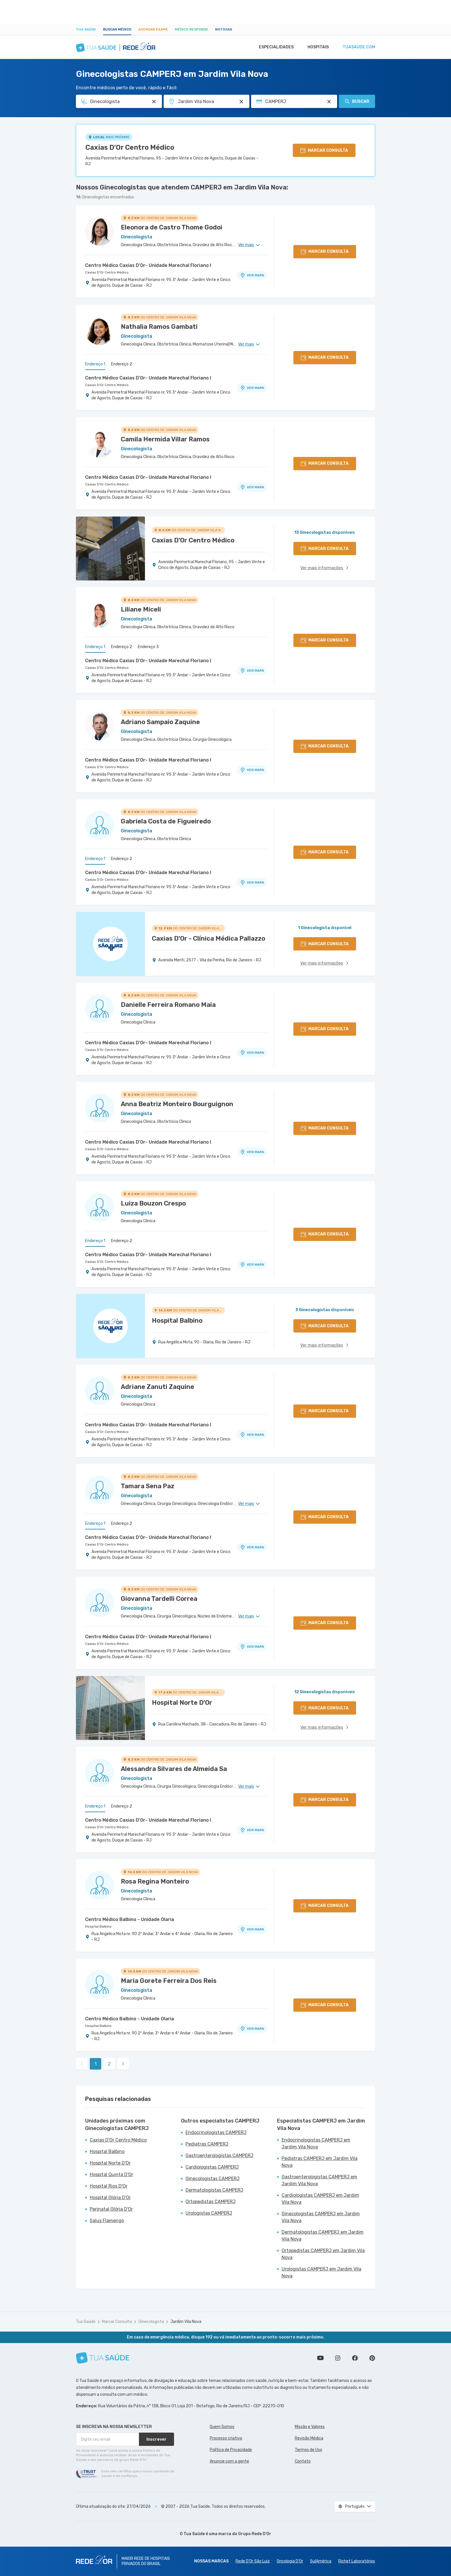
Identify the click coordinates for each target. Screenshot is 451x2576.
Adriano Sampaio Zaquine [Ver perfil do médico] (160, 722)
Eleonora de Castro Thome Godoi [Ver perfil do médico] (171, 227)
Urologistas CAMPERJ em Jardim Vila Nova (321, 2272)
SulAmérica (320, 2561)
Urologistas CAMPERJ (209, 2213)
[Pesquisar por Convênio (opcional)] (329, 101)
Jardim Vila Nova (185, 2321)
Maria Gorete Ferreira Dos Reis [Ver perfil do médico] (169, 1981)
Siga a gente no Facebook (355, 2358)
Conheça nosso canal (320, 2358)
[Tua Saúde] (102, 2358)
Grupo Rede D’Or (254, 2533)
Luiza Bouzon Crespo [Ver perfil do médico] (153, 1203)
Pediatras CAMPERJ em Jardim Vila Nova (320, 2162)
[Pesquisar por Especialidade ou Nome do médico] (153, 101)
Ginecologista (151, 2321)
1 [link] (96, 2064)
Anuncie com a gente (229, 2461)
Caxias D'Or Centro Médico (129, 147)
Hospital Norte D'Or (110, 2163)
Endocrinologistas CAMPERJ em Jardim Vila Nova (316, 2143)
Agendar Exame (153, 29)
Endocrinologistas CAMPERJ (216, 2132)
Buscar (357, 101)
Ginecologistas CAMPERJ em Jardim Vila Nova (321, 2217)
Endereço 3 (148, 646)
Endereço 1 (95, 364)
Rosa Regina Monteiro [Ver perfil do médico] (155, 1881)
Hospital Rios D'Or (108, 2186)
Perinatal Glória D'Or (111, 2209)
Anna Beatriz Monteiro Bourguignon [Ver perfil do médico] (177, 1104)
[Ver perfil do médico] (99, 231)
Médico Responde (191, 29)
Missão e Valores (310, 2426)
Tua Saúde (86, 29)
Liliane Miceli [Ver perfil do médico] (141, 609)
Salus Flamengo (107, 2220)
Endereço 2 (121, 364)
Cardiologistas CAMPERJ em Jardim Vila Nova (320, 2198)
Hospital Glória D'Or (110, 2197)
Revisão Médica (309, 2438)
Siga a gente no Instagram (338, 2358)
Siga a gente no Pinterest (372, 2358)
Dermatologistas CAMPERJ (214, 2190)
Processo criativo (226, 2438)
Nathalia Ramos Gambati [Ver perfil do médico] (159, 327)
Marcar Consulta (117, 2321)
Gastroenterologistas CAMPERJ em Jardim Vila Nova (319, 2180)
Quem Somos (222, 2426)
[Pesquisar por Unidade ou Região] (241, 101)
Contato (303, 2461)
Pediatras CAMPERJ (207, 2144)
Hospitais (316, 47)
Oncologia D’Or (290, 2561)
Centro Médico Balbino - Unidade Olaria (129, 1919)
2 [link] (109, 2064)
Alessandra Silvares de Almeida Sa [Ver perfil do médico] (174, 1769)
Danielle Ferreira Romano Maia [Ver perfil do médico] (168, 1005)
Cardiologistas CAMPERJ (212, 2167)
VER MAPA (252, 275)
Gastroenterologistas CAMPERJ (219, 2155)
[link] (123, 2064)
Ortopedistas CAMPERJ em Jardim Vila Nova (323, 2254)
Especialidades (273, 47)
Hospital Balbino (98, 1926)
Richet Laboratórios (356, 2561)
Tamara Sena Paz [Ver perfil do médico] (147, 1486)
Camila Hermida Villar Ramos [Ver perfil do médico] (165, 439)
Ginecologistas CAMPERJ (213, 2178)
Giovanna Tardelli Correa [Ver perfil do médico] (159, 1599)
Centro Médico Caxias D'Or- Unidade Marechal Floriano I (148, 265)
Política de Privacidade (231, 2449)
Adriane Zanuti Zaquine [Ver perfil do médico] (157, 1387)
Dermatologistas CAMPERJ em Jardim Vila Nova (323, 2235)
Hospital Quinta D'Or (111, 2174)
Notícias (223, 29)
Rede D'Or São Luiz (253, 2561)
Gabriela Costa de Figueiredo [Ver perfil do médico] (166, 821)
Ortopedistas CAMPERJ (211, 2201)
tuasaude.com (358, 47)
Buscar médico (117, 29)
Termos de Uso (308, 2449)
